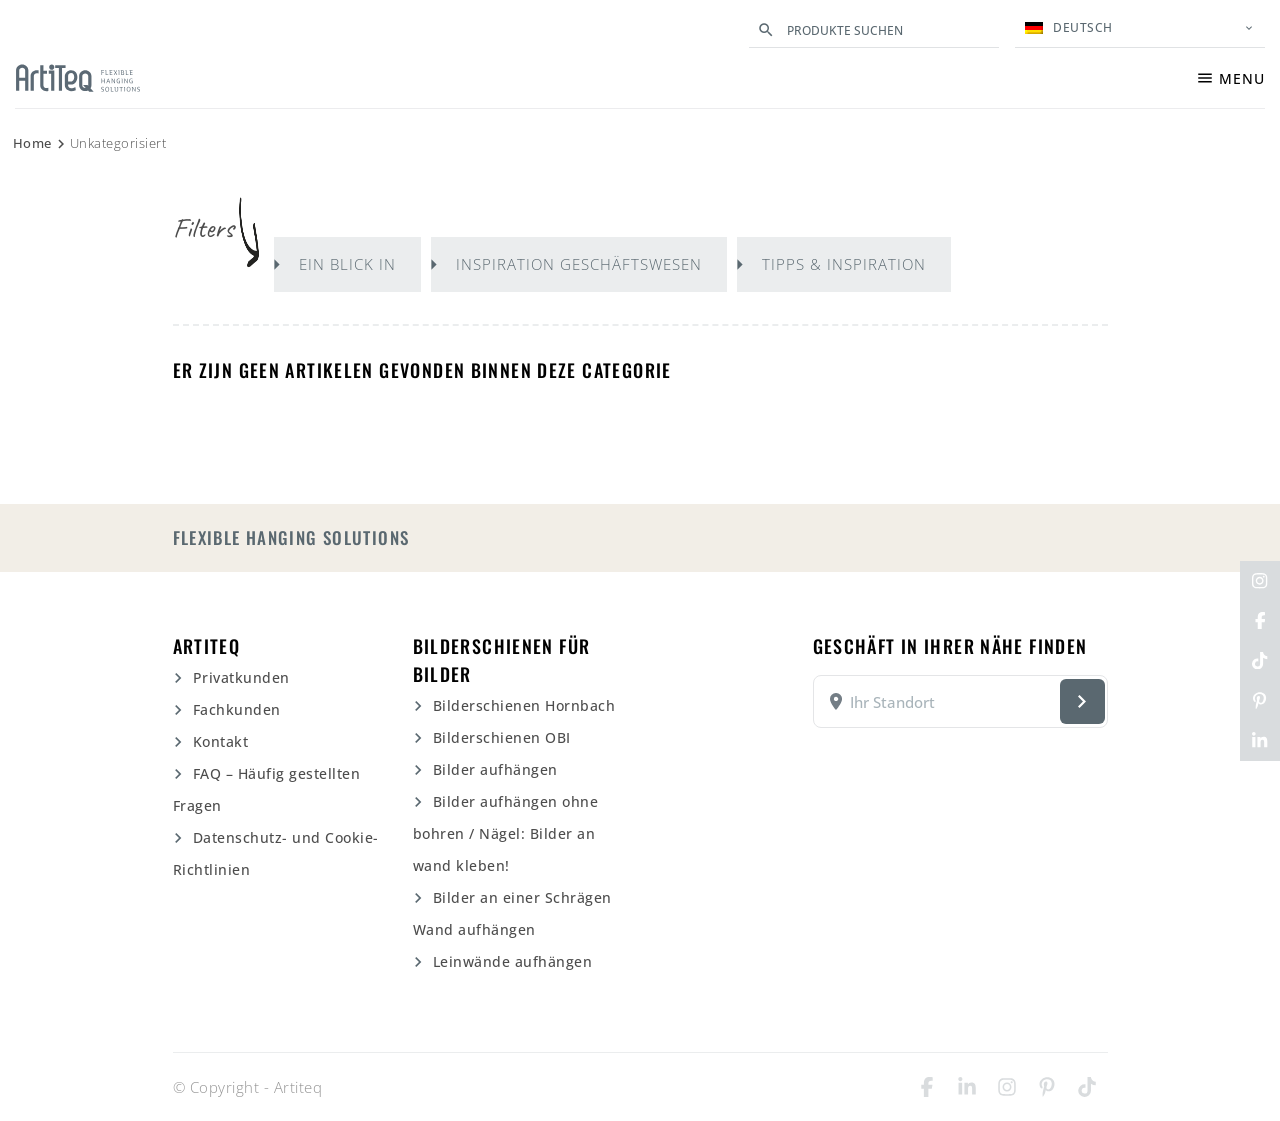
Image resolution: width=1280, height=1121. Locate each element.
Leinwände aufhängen (513, 961)
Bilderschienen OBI (502, 737)
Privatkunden (241, 677)
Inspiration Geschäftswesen (579, 264)
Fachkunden (237, 709)
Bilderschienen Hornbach (524, 705)
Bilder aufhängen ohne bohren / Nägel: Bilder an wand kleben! (506, 833)
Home (32, 143)
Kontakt (221, 741)
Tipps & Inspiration (844, 264)
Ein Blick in (347, 264)
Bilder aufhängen (495, 769)
